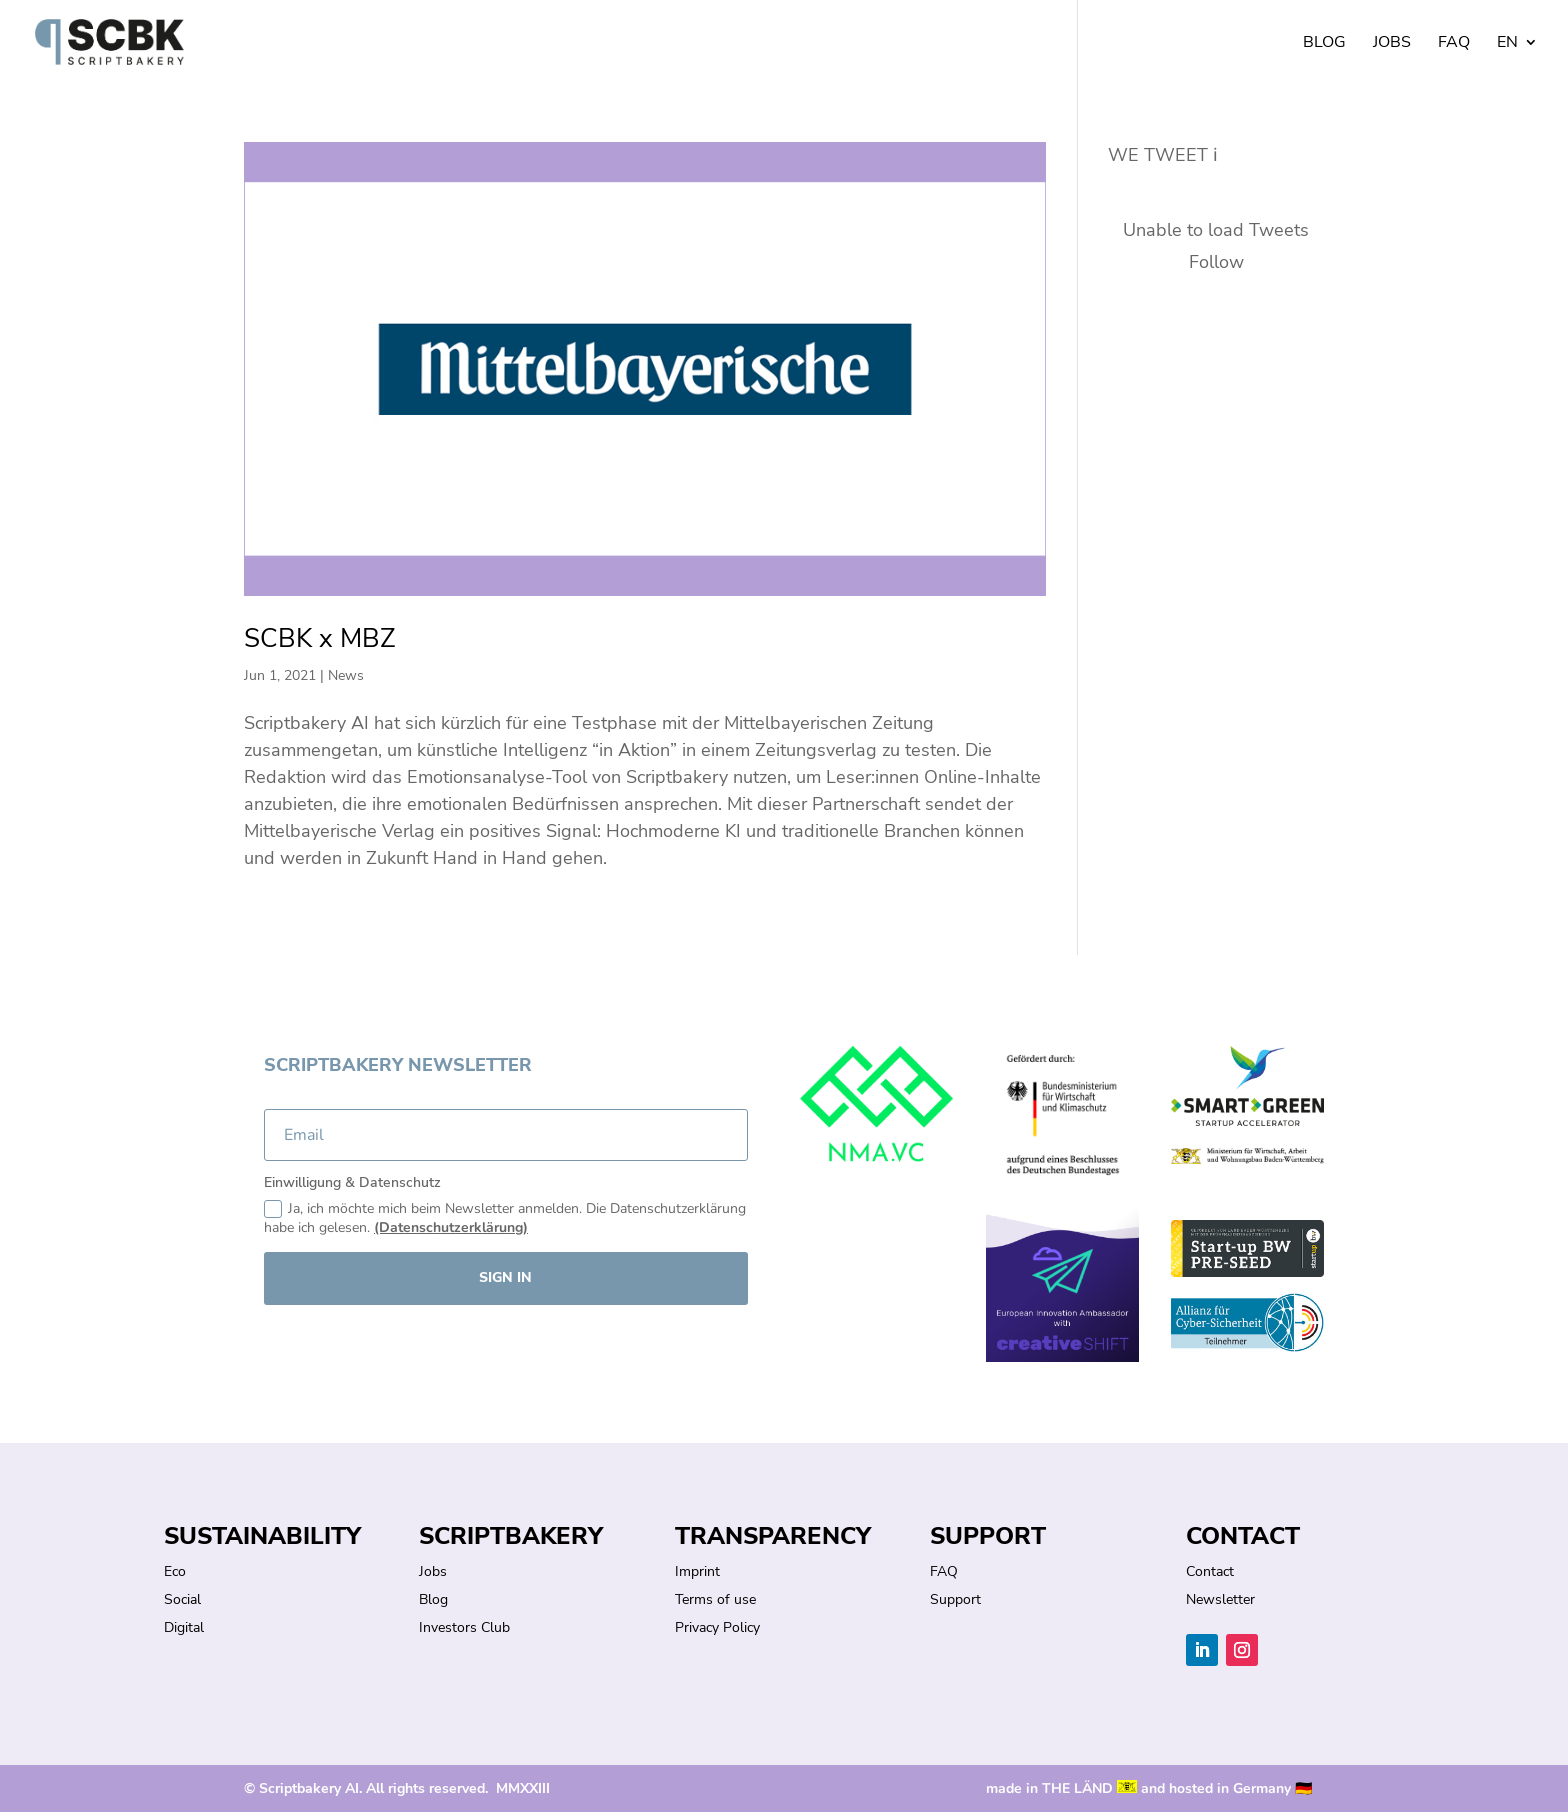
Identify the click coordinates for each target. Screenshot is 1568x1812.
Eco (175, 1571)
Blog (1324, 44)
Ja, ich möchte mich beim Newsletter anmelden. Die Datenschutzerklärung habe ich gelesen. (505, 1218)
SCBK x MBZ (319, 638)
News (346, 675)
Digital (184, 1627)
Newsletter (1220, 1599)
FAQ (1454, 44)
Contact (1210, 1571)
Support (955, 1599)
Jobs (1392, 44)
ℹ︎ (1215, 155)
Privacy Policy (717, 1627)
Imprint (697, 1571)
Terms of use (715, 1599)
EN (1507, 44)
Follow (1216, 262)
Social (182, 1599)
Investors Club (464, 1627)
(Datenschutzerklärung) (451, 1227)
